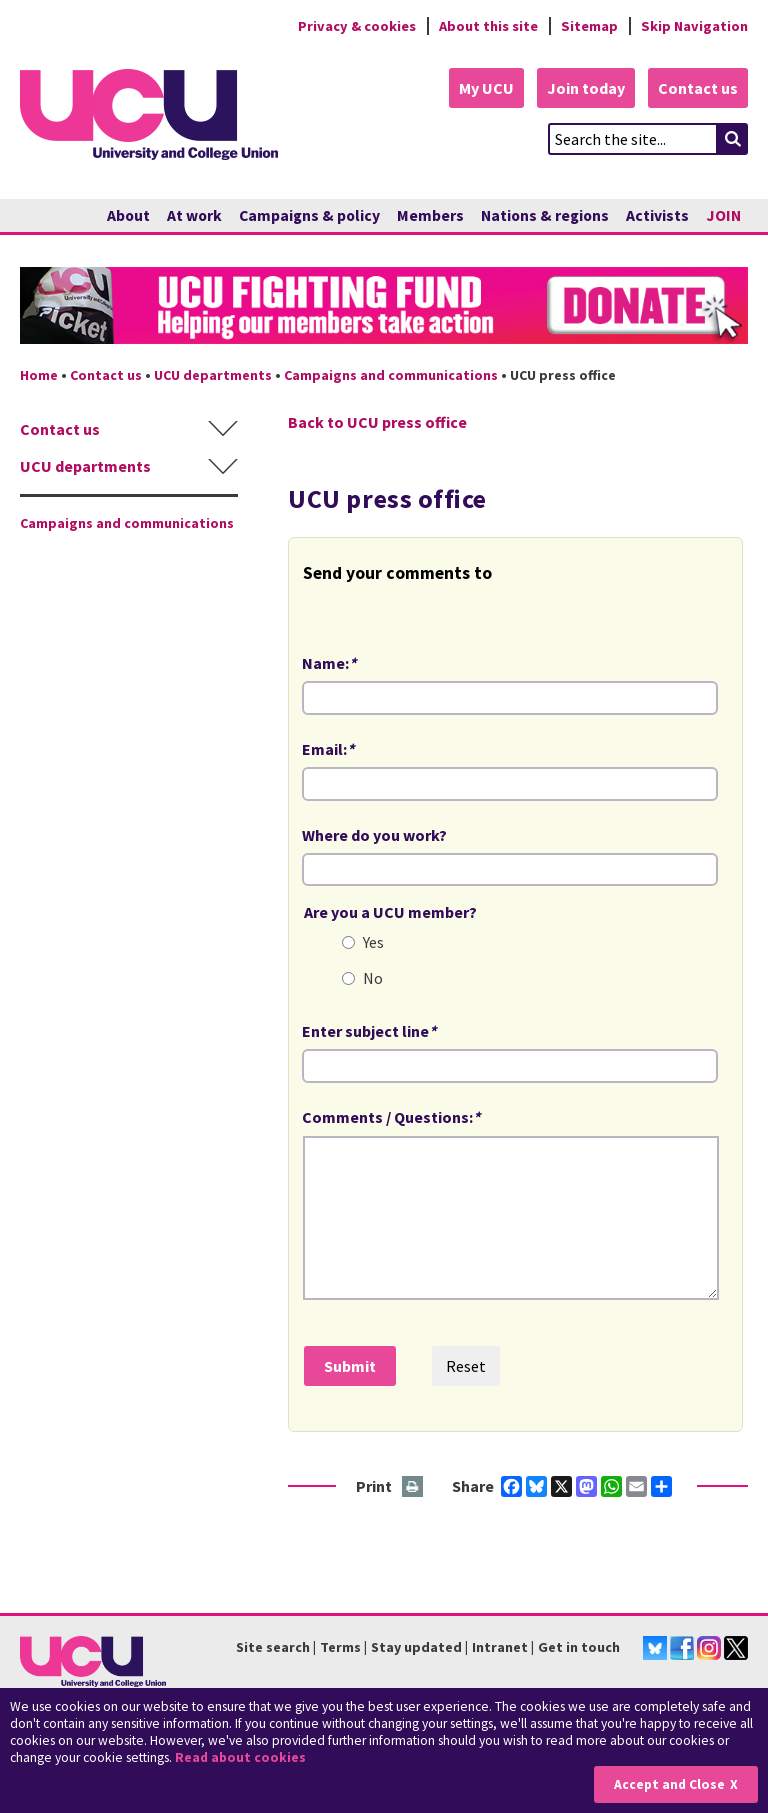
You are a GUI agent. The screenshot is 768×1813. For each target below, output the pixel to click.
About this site (488, 26)
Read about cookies (240, 1757)
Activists (657, 215)
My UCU (486, 88)
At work (194, 215)
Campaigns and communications (391, 375)
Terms (340, 1647)
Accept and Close (669, 1784)
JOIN (723, 215)
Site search (273, 1647)
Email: (328, 749)
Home (39, 375)
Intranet (500, 1647)
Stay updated (416, 1647)
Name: (329, 663)
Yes (373, 942)
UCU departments (213, 375)
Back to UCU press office (377, 422)
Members (430, 215)
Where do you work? (374, 835)
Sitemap (589, 26)
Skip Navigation (694, 26)
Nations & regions (545, 215)
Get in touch (579, 1647)
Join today (586, 88)
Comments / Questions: (391, 1117)
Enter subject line (369, 1031)
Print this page (413, 1487)
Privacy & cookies (357, 26)
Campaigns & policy (309, 215)
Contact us (698, 88)
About (128, 215)
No (373, 978)
